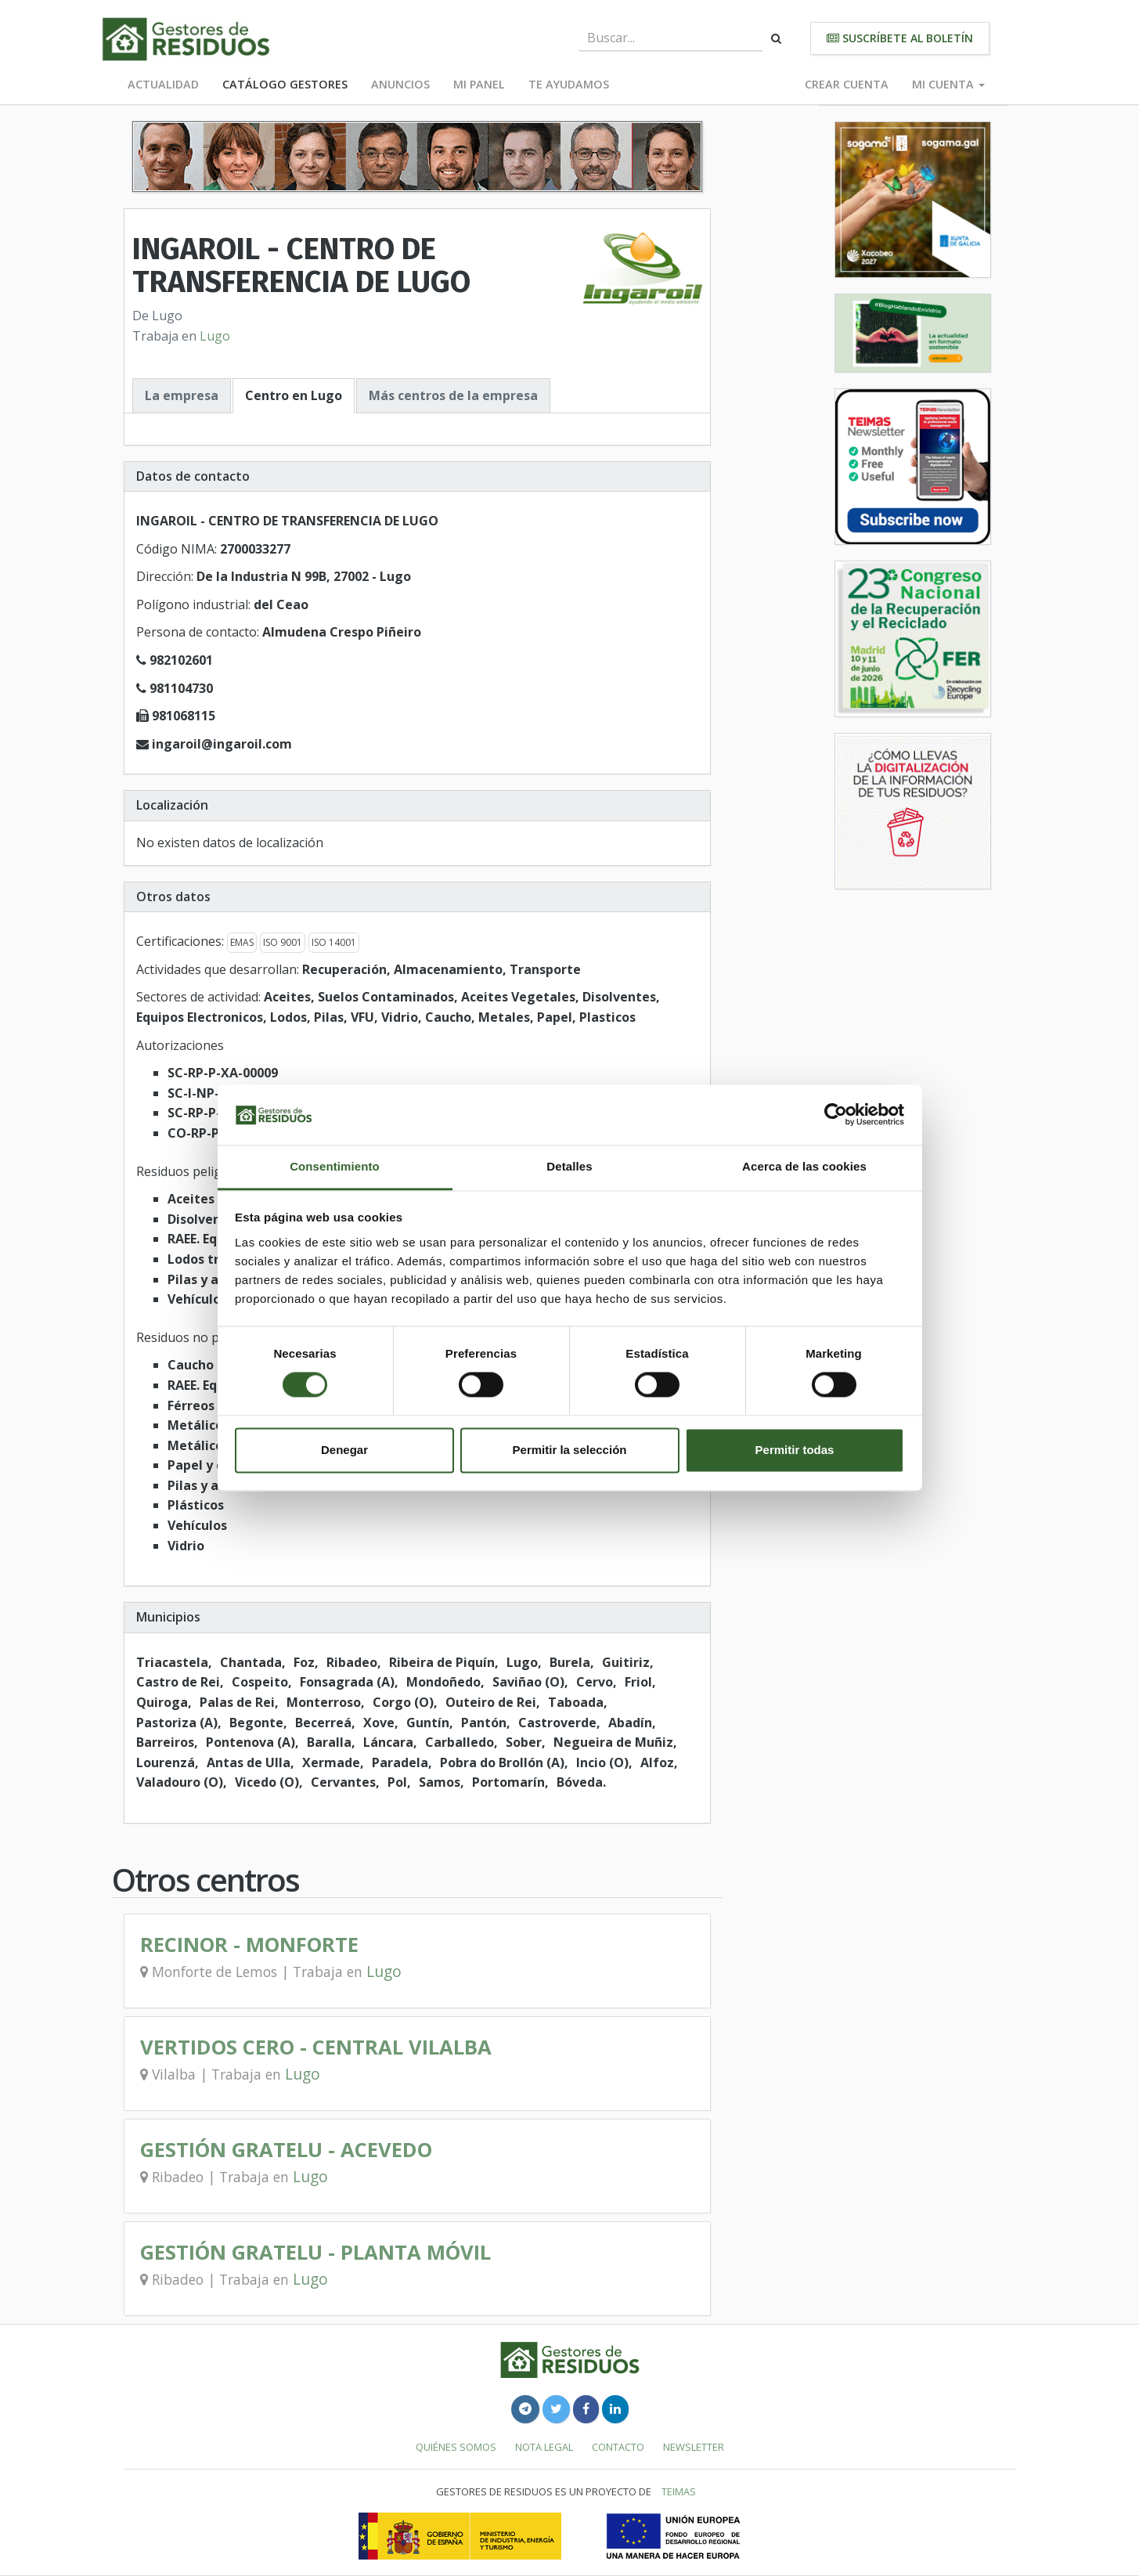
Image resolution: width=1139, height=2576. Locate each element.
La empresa (181, 395)
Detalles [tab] (569, 1166)
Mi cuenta (948, 84)
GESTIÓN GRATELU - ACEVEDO (286, 2149)
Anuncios (400, 84)
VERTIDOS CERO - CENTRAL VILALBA (316, 2047)
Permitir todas (794, 1449)
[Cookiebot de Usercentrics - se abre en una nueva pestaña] (835, 1115)
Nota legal (544, 2447)
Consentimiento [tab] (335, 1166)
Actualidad (163, 84)
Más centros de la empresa (453, 395)
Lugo (215, 336)
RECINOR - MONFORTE (249, 1944)
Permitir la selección (570, 1449)
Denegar (344, 1449)
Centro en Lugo (293, 395)
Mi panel (479, 84)
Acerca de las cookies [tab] (804, 1166)
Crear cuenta (846, 84)
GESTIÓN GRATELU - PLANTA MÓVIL (315, 2252)
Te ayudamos (568, 84)
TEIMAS (678, 2491)
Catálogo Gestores (285, 84)
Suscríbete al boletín (900, 38)
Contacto (618, 2447)
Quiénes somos (456, 2447)
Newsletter (693, 2447)
